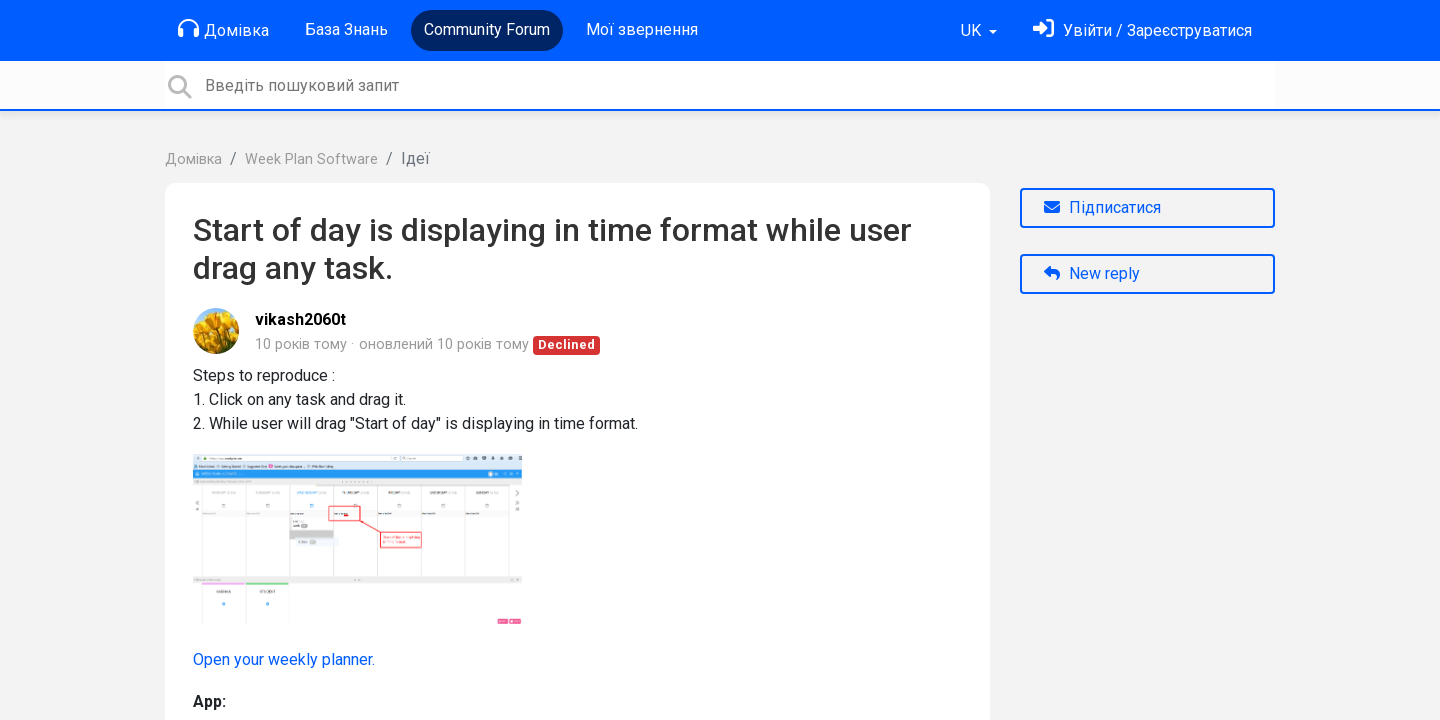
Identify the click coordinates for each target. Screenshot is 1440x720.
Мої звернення (642, 29)
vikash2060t (300, 319)
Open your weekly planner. (284, 659)
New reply (1092, 273)
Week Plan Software (311, 159)
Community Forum (487, 29)
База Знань (346, 29)
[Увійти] (1142, 30)
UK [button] (973, 30)
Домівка (223, 29)
